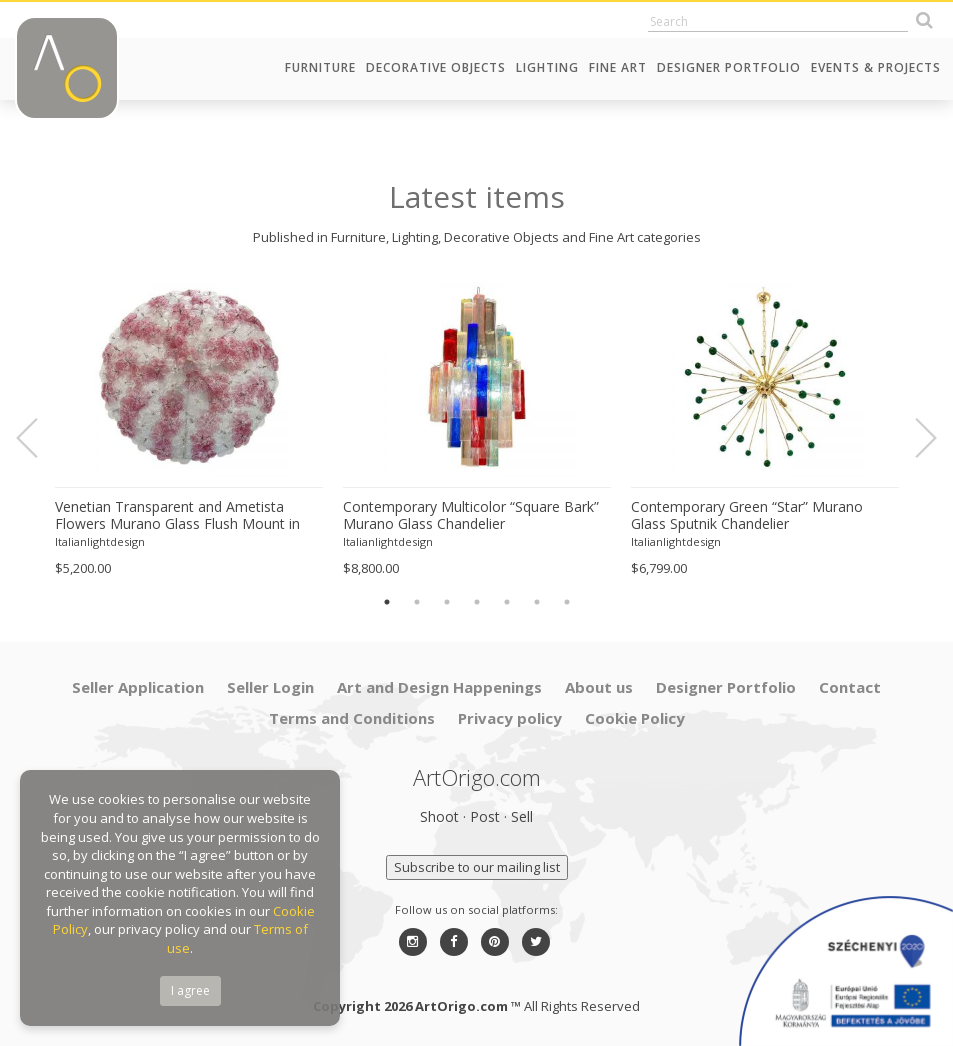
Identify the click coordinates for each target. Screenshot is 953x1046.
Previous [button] (39, 438)
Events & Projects (876, 67)
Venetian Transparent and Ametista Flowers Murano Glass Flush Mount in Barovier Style (177, 516)
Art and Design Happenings (439, 687)
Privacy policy (510, 718)
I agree (190, 990)
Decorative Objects (436, 67)
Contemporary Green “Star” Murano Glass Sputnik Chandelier (747, 515)
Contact (850, 687)
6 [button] (537, 602)
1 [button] (387, 602)
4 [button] (477, 602)
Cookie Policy (635, 718)
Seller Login (270, 687)
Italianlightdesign (100, 541)
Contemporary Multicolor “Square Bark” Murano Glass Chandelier (471, 515)
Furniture (320, 67)
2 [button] (417, 602)
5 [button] (507, 602)
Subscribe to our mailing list (477, 867)
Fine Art (618, 67)
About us (599, 687)
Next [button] (914, 438)
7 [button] (567, 602)
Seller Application (138, 687)
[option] (189, 427)
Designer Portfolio (729, 67)
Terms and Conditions (352, 718)
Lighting (547, 67)
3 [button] (447, 602)
